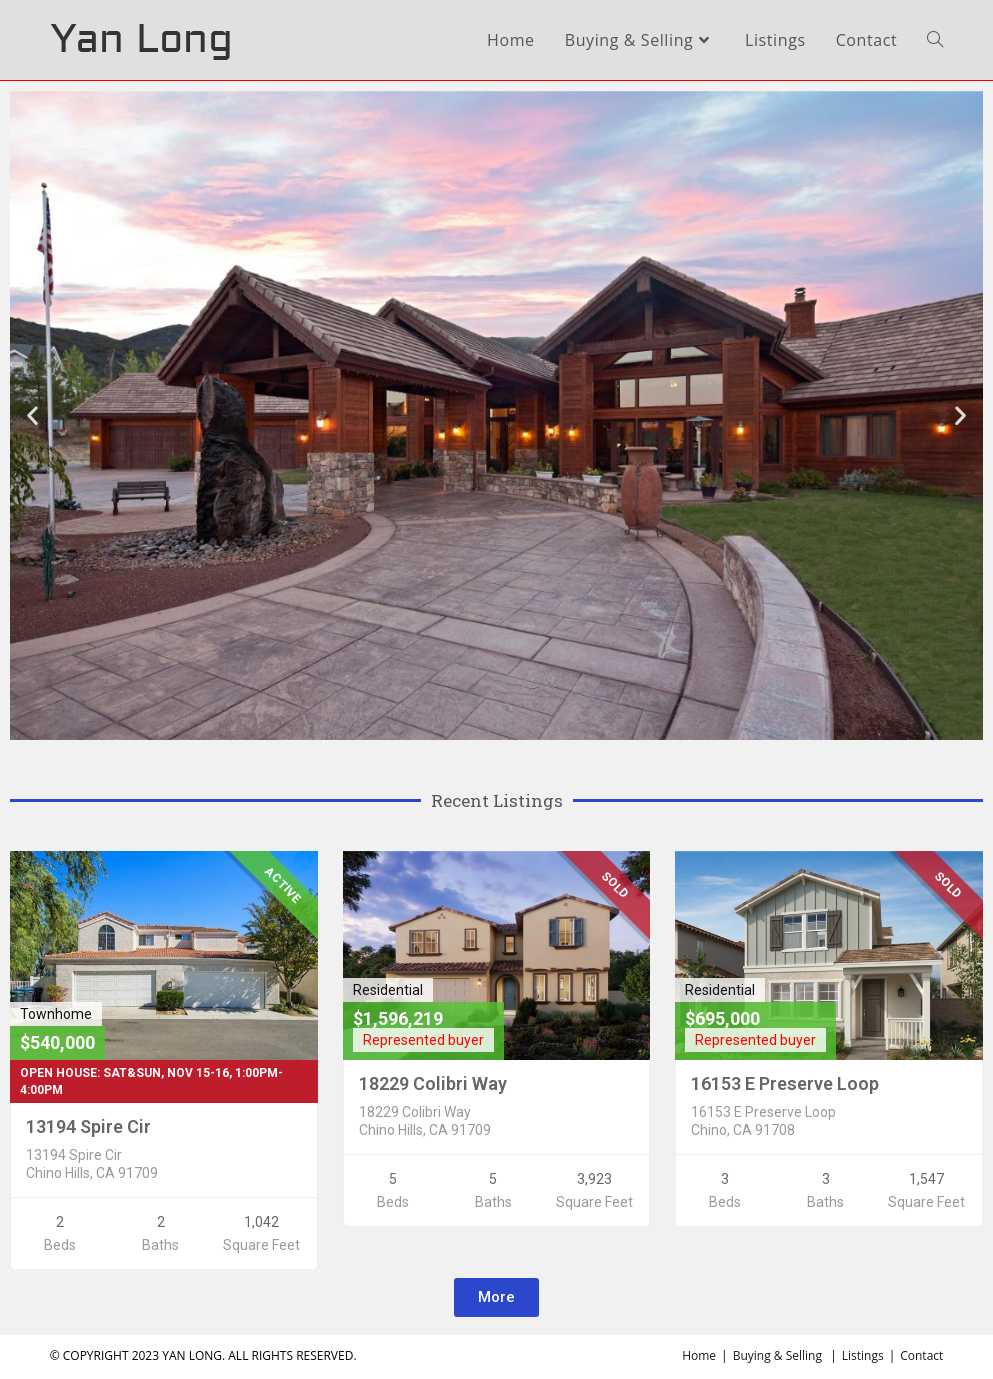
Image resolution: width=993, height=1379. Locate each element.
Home (699, 1355)
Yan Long (141, 39)
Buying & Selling (777, 1355)
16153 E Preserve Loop (785, 1083)
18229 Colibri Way (433, 1083)
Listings (863, 1355)
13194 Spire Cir (88, 1126)
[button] (496, 1297)
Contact (921, 1355)
